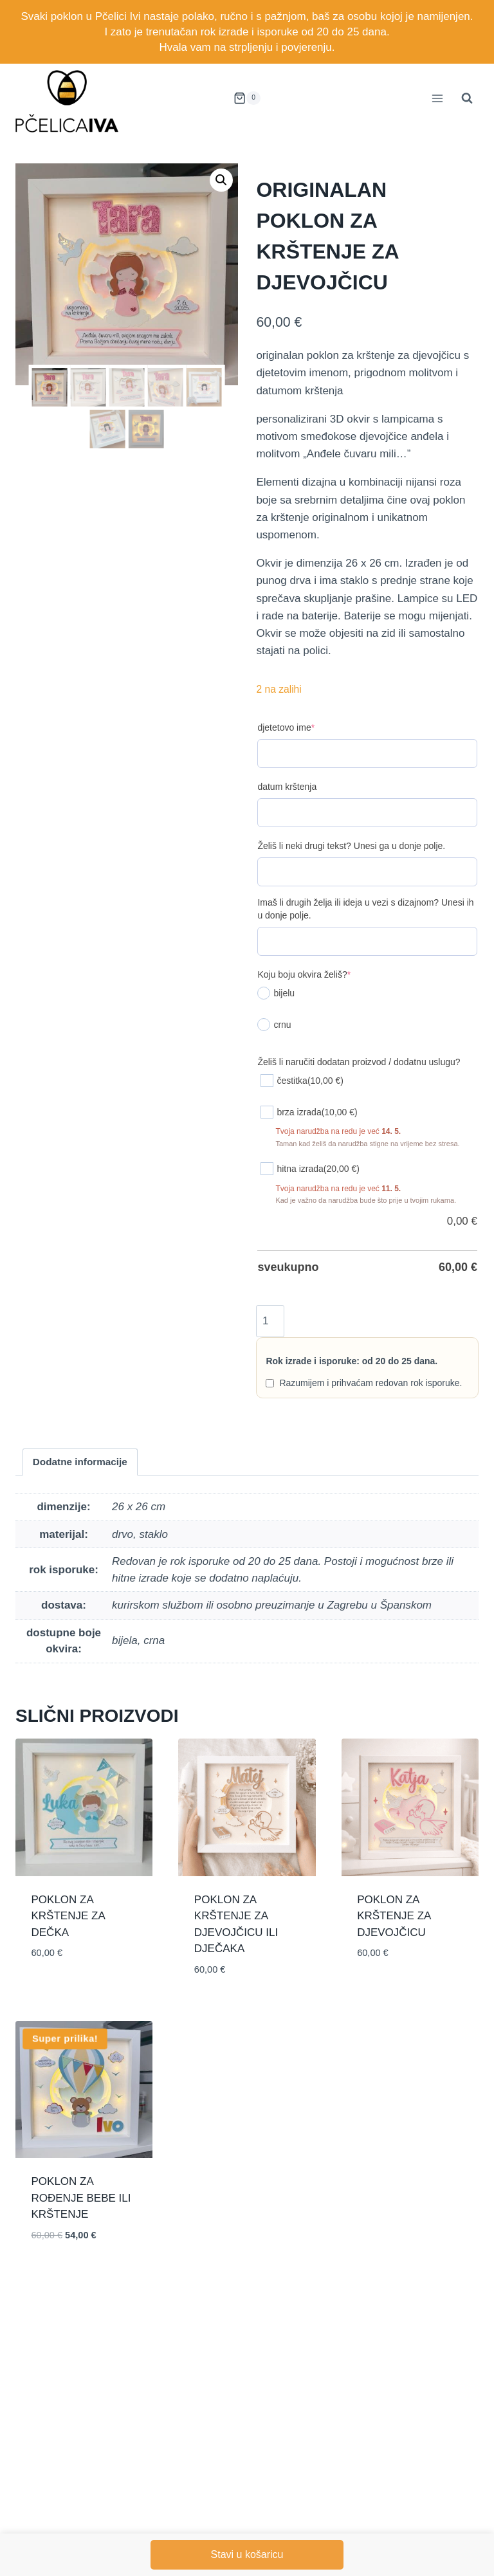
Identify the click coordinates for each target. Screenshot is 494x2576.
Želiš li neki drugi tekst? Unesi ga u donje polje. (351, 846)
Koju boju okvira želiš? (304, 974)
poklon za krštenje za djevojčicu (393, 1916)
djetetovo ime (286, 727)
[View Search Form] (467, 98)
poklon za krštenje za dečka (68, 1916)
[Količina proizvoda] (270, 1321)
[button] (221, 180)
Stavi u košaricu (247, 2554)
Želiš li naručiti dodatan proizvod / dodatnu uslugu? (358, 1062)
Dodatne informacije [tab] (80, 1461)
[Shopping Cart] (247, 98)
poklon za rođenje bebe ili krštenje (81, 2197)
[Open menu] (437, 98)
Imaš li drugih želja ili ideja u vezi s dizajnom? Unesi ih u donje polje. (365, 908)
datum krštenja (286, 786)
